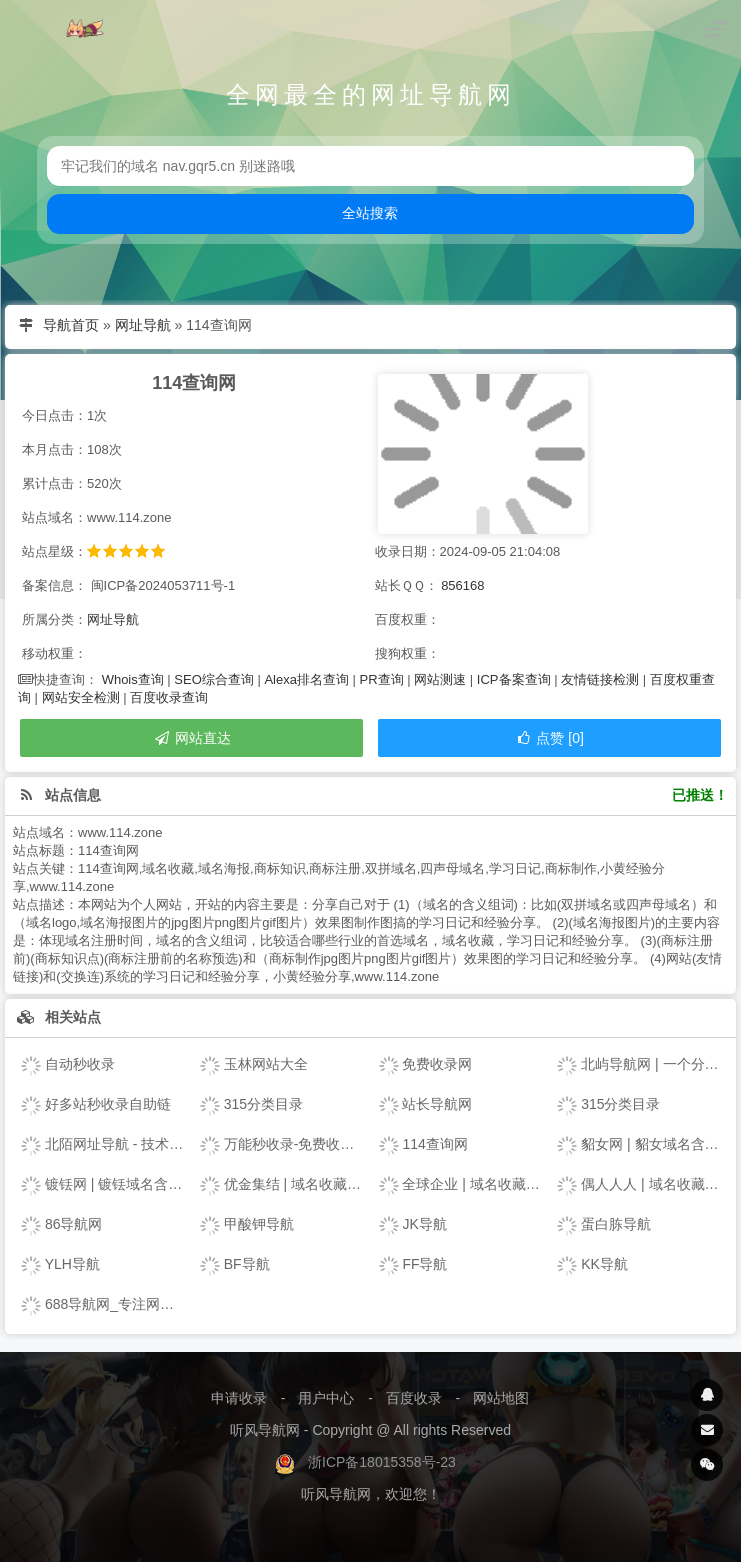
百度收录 (414, 1398)
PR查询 (382, 679)
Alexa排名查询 (306, 679)
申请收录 (239, 1398)
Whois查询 (133, 679)
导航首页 (71, 325)
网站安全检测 (81, 697)
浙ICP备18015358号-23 (382, 1462)
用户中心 (326, 1398)
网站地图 (501, 1398)
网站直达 (192, 738)
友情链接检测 (600, 679)
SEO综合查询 (213, 679)
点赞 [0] (549, 738)
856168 (462, 585)
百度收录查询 (169, 697)
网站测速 (440, 679)
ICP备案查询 (514, 679)
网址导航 (143, 325)
